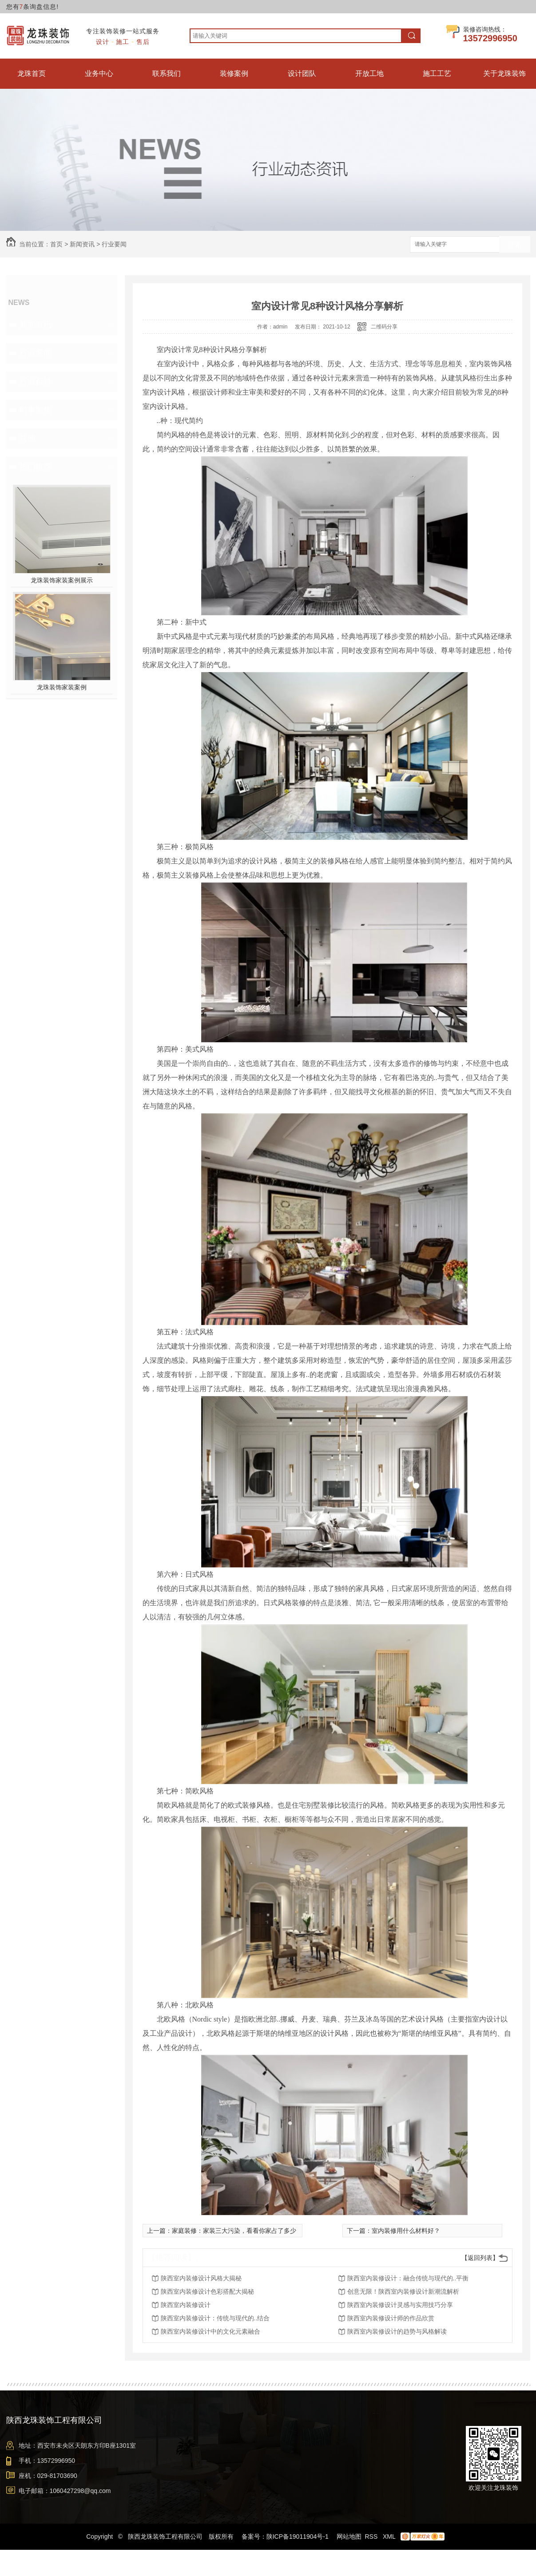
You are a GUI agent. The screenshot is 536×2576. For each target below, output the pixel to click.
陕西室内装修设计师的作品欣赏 (390, 2318)
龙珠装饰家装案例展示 (62, 580)
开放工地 (369, 73)
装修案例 (234, 73)
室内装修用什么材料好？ (406, 2230)
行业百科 (36, 381)
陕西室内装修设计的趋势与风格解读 (397, 2331)
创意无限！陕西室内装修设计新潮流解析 (403, 2291)
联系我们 (166, 73)
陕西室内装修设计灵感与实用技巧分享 (400, 2304)
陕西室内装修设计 (185, 2304)
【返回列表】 (480, 2257)
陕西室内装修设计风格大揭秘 (201, 2278)
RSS (372, 2536)
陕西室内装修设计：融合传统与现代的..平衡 (408, 2278)
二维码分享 (384, 327)
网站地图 (349, 2536)
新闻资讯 (82, 244)
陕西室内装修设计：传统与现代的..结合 (215, 2318)
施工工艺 (437, 73)
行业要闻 (114, 244)
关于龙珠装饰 (504, 73)
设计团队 (302, 73)
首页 (56, 244)
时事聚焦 (36, 409)
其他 (28, 438)
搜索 (515, 245)
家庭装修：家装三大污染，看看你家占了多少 (234, 2230)
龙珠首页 (31, 73)
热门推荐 (36, 466)
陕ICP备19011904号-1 (297, 2536)
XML (390, 2536)
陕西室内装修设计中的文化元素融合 (210, 2331)
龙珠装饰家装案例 (62, 687)
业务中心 (99, 73)
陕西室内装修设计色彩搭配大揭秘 (207, 2291)
